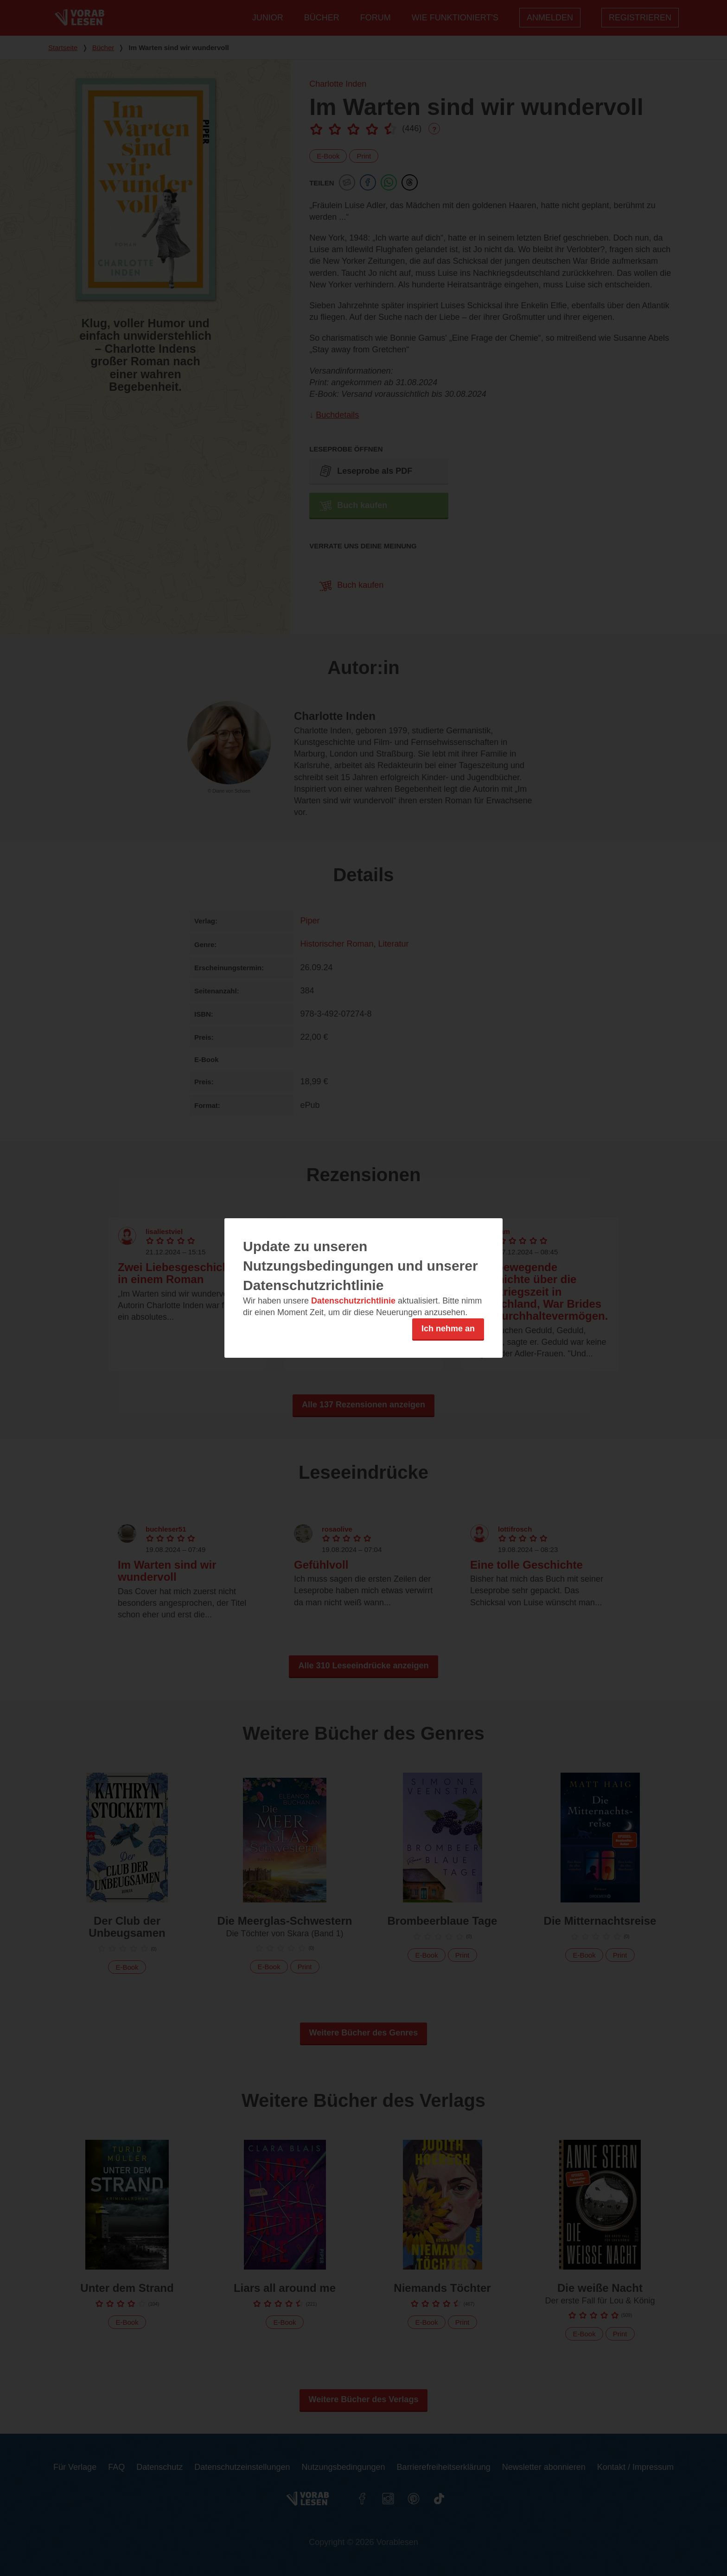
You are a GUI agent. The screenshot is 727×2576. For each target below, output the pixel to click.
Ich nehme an (448, 1328)
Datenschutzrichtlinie (353, 1300)
